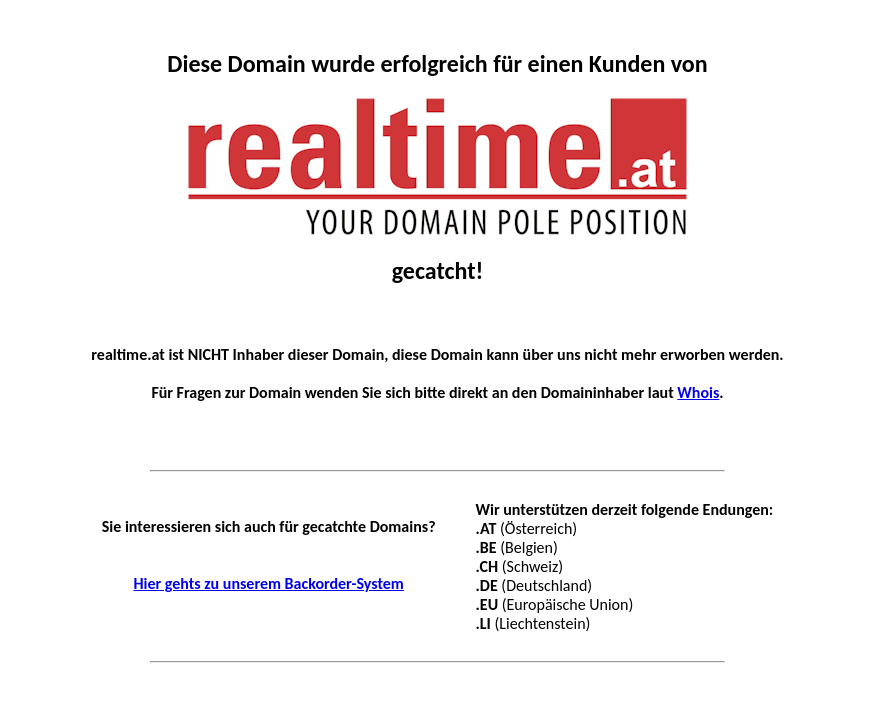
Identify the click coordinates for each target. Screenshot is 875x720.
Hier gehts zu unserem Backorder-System (268, 583)
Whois (698, 392)
